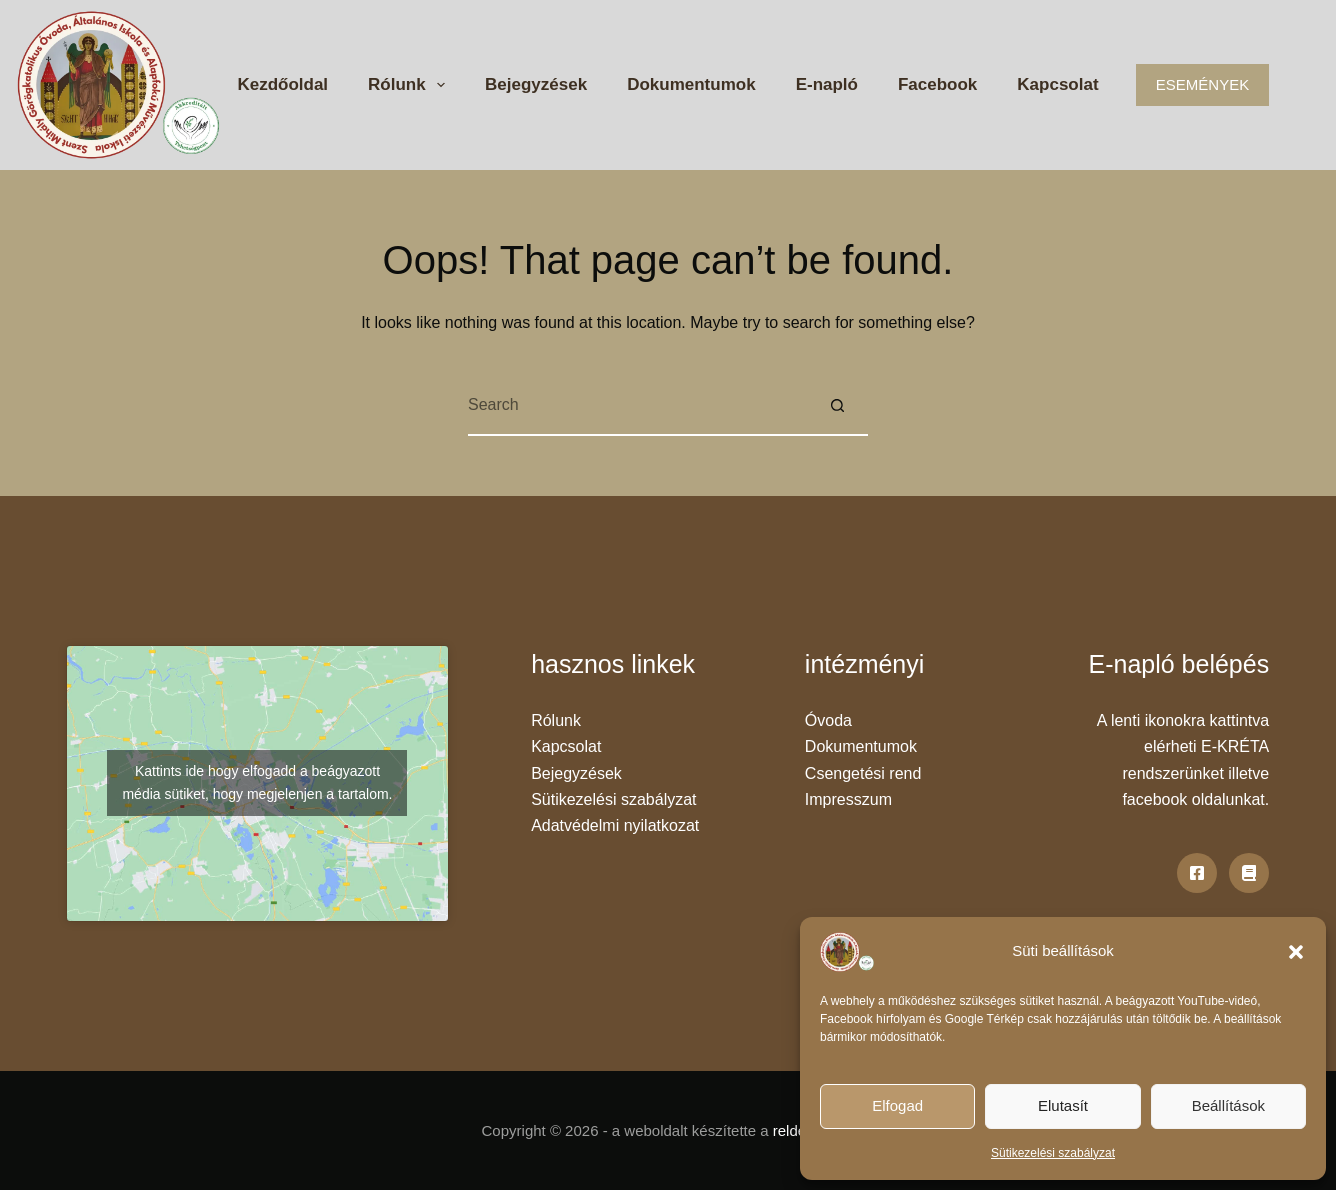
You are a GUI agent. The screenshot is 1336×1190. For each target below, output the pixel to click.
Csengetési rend (863, 773)
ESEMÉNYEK (1202, 84)
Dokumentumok (691, 84)
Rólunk (410, 85)
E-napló (827, 84)
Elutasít (1063, 1105)
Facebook (937, 84)
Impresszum (848, 799)
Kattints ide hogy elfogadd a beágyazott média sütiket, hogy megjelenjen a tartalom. (257, 782)
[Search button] (838, 406)
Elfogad (897, 1105)
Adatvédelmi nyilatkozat (615, 825)
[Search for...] (638, 406)
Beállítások (1228, 1105)
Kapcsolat (1057, 84)
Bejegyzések (536, 84)
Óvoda (828, 720)
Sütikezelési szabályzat (1053, 1153)
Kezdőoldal (282, 84)
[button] (1296, 952)
